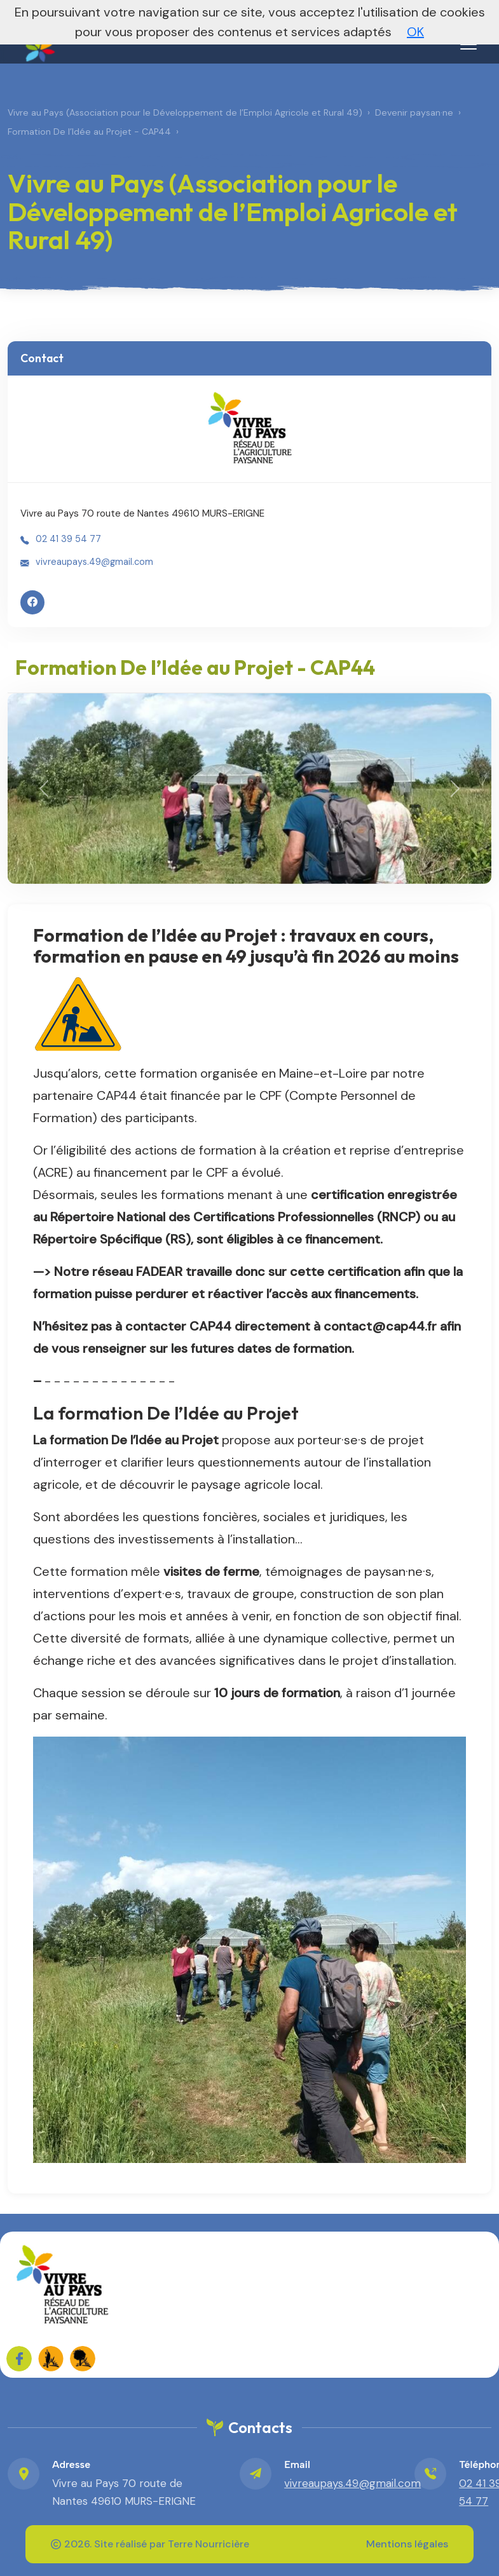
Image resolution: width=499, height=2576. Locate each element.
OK (415, 32)
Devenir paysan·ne (414, 112)
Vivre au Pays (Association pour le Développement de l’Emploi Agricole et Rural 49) (185, 112)
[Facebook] (32, 602)
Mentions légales (407, 2544)
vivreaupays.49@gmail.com (94, 561)
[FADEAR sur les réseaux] (51, 2358)
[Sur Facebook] (19, 2358)
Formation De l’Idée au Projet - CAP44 (89, 131)
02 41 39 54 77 (68, 539)
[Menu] (468, 44)
